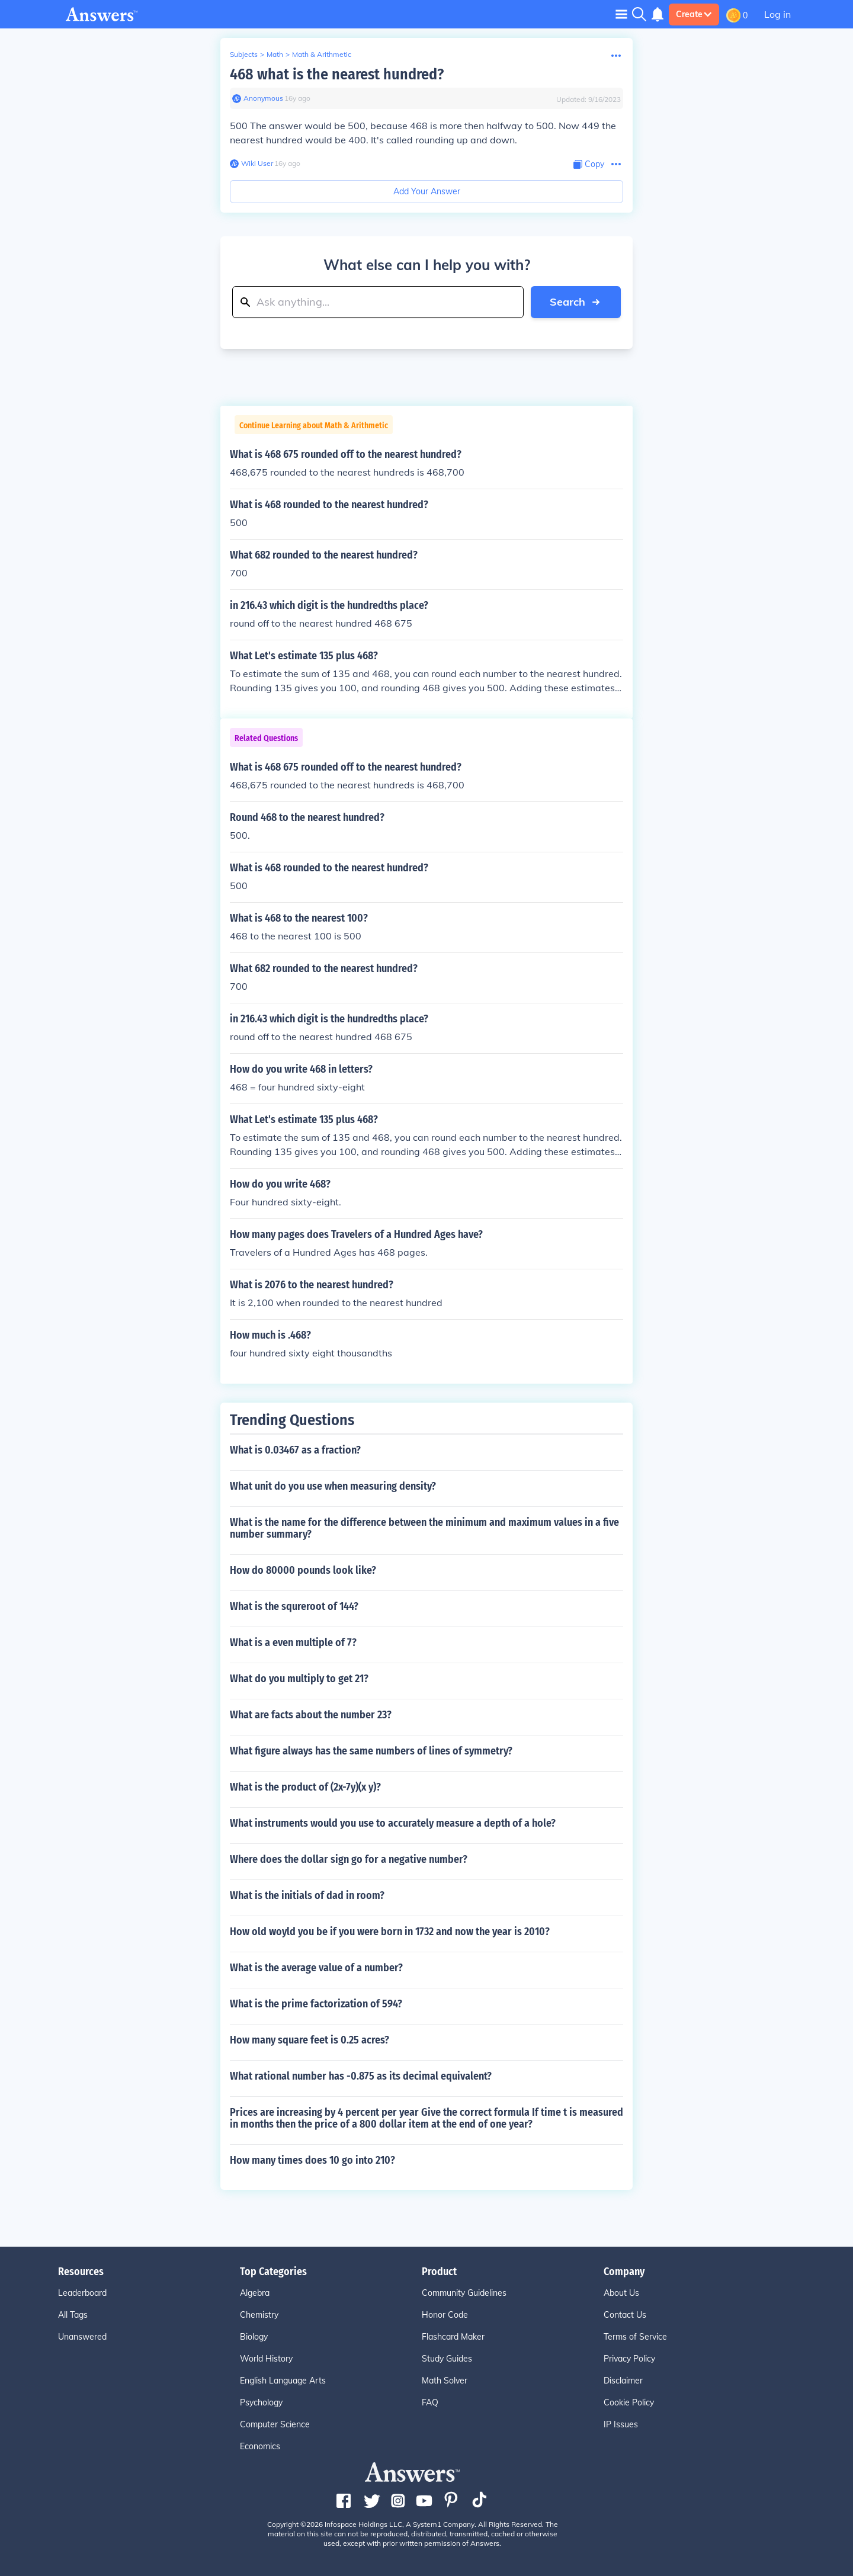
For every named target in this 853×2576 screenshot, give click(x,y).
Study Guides (447, 2358)
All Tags (73, 2314)
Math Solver (444, 2380)
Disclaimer (623, 2380)
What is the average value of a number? (316, 1967)
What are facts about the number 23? (311, 1714)
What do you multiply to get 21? (299, 1678)
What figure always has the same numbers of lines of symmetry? (371, 1750)
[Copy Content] (588, 164)
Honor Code (445, 2314)
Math (275, 54)
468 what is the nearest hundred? (337, 74)
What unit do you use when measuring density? (333, 1486)
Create (694, 14)
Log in (777, 14)
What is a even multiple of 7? (293, 1642)
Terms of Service (635, 2336)
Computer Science (275, 2424)
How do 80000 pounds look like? (303, 1570)
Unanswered (82, 2336)
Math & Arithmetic (321, 54)
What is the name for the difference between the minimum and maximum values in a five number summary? (424, 1528)
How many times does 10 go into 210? (312, 2160)
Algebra (255, 2293)
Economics (260, 2446)
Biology (254, 2336)
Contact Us (625, 2314)
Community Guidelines (464, 2293)
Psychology (261, 2402)
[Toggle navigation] (621, 13)
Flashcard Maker (453, 2336)
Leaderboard (82, 2293)
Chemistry (259, 2314)
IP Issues (621, 2424)
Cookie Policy (629, 2402)
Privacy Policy (629, 2358)
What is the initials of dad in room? (307, 1895)
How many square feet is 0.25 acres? (309, 2039)
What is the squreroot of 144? (294, 1606)
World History (266, 2358)
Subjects (244, 54)
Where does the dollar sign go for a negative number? (348, 1859)
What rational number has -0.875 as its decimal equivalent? (361, 2076)
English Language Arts (283, 2380)
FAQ (430, 2402)
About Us (621, 2293)
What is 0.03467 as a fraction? (295, 1450)
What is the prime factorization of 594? (316, 2003)
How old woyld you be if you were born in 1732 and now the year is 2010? (390, 1931)
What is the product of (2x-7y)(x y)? (305, 1787)
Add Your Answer (426, 191)
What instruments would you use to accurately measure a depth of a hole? (393, 1823)
